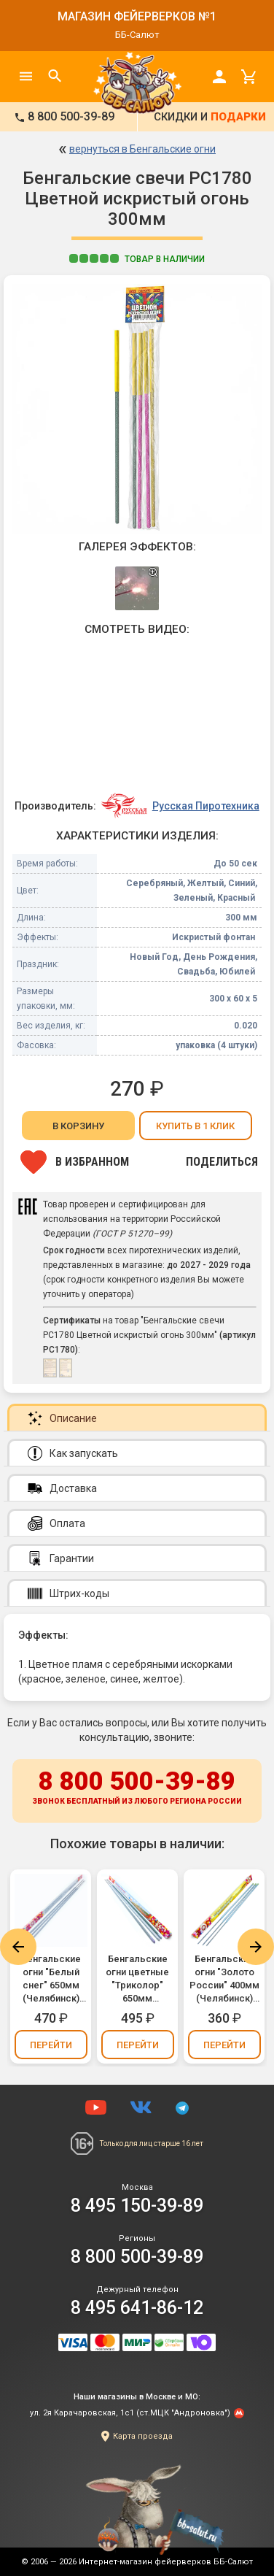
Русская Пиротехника (205, 806)
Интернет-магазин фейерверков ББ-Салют (166, 2562)
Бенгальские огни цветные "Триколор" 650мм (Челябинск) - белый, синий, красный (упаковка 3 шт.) (137, 1979)
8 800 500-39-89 (137, 1788)
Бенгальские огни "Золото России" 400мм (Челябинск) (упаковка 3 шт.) (224, 1979)
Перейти (51, 2044)
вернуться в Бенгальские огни (142, 149)
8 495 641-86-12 (137, 2307)
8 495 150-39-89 (137, 2205)
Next (256, 1947)
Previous (18, 1947)
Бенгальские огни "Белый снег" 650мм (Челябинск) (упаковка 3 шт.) (51, 1979)
